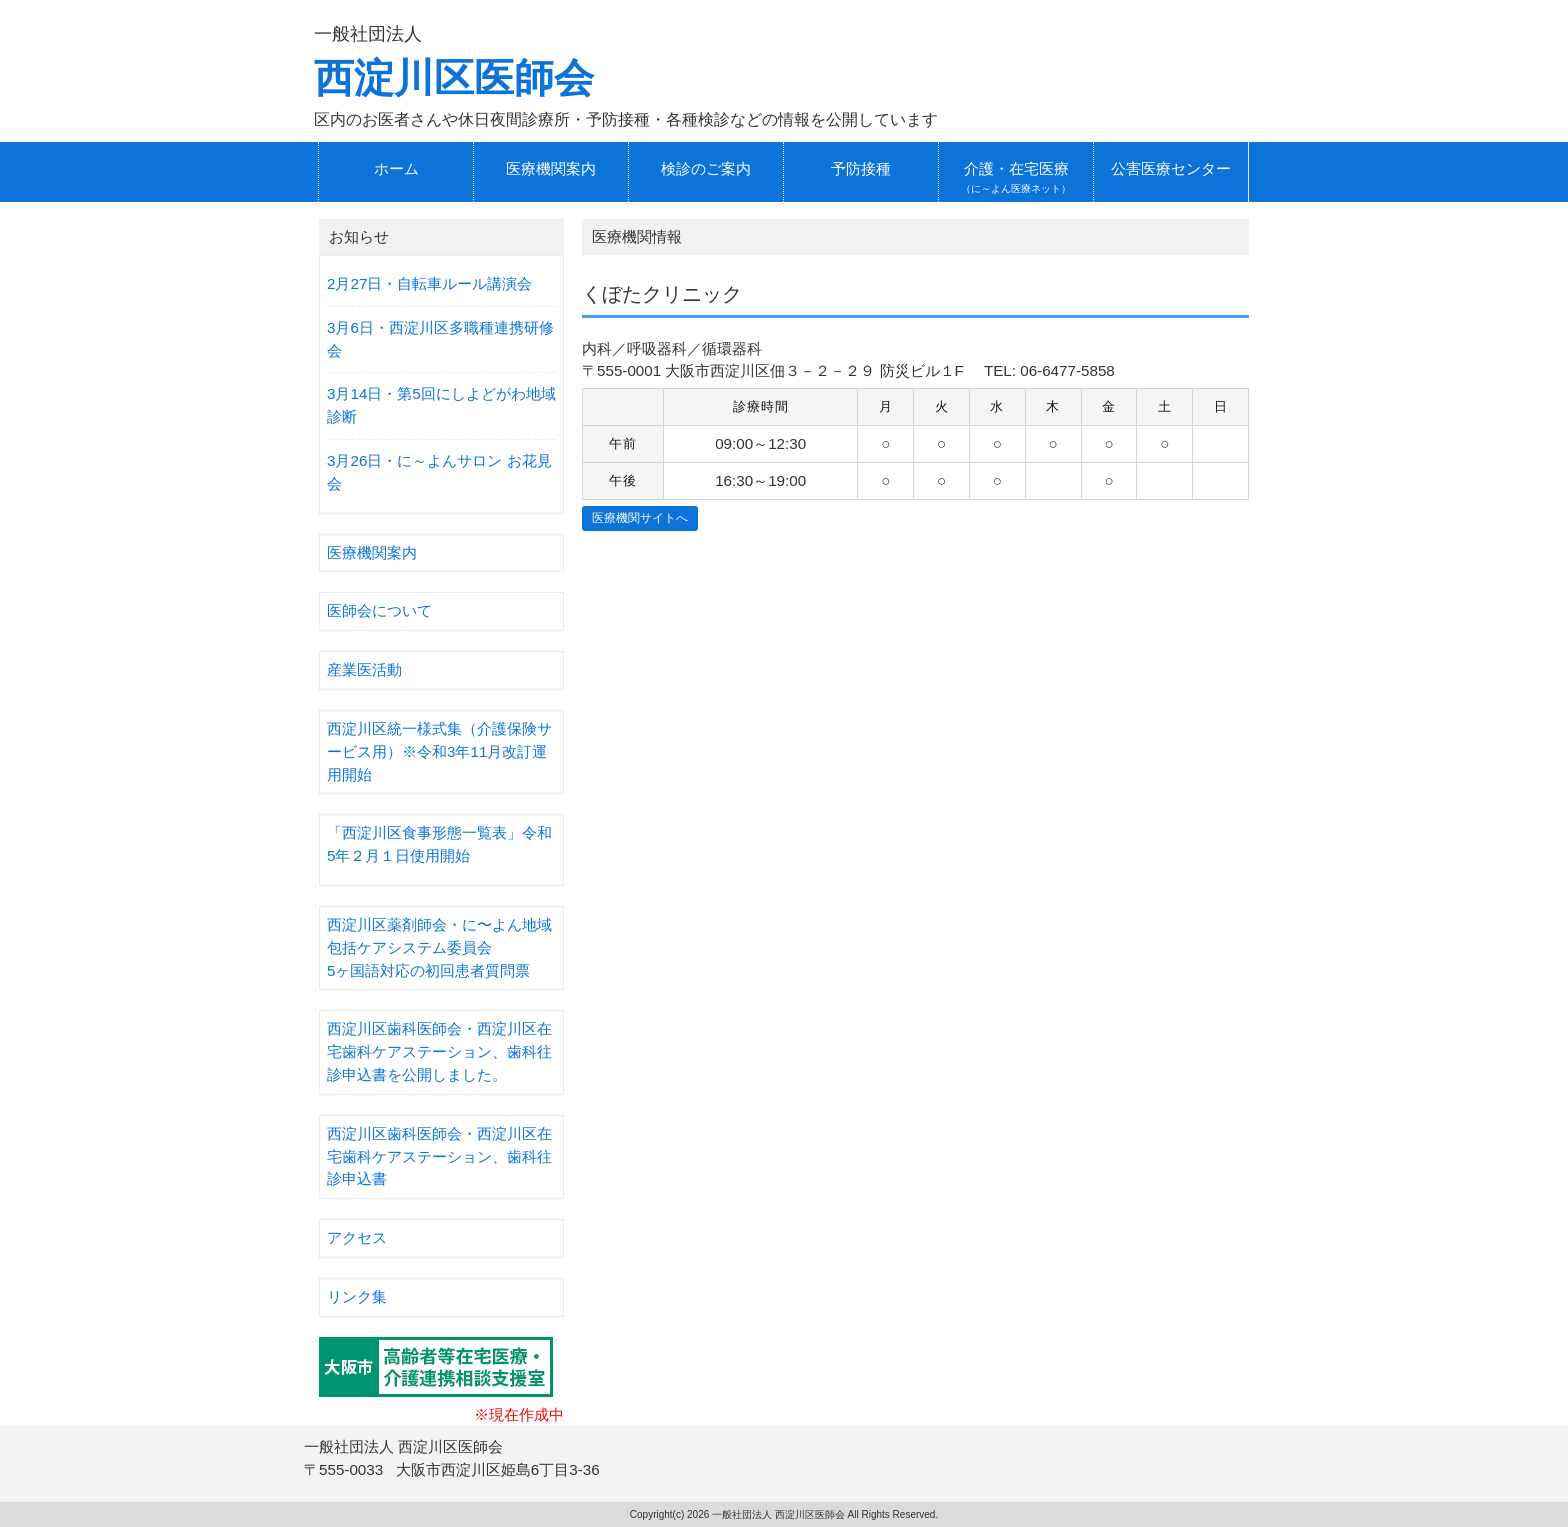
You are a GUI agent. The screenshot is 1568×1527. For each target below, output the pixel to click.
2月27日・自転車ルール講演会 (429, 283)
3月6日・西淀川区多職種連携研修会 (440, 339)
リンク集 (357, 1296)
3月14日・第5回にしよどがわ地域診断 (441, 405)
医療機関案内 (372, 552)
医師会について (379, 610)
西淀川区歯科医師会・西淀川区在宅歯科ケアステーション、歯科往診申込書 (439, 1156)
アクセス (357, 1237)
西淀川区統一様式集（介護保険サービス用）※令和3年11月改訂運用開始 (439, 751)
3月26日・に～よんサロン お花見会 (439, 472)
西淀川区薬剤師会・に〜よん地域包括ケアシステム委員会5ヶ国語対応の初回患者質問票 (439, 947)
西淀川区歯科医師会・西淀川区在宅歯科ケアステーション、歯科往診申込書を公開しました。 (439, 1051)
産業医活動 (364, 669)
